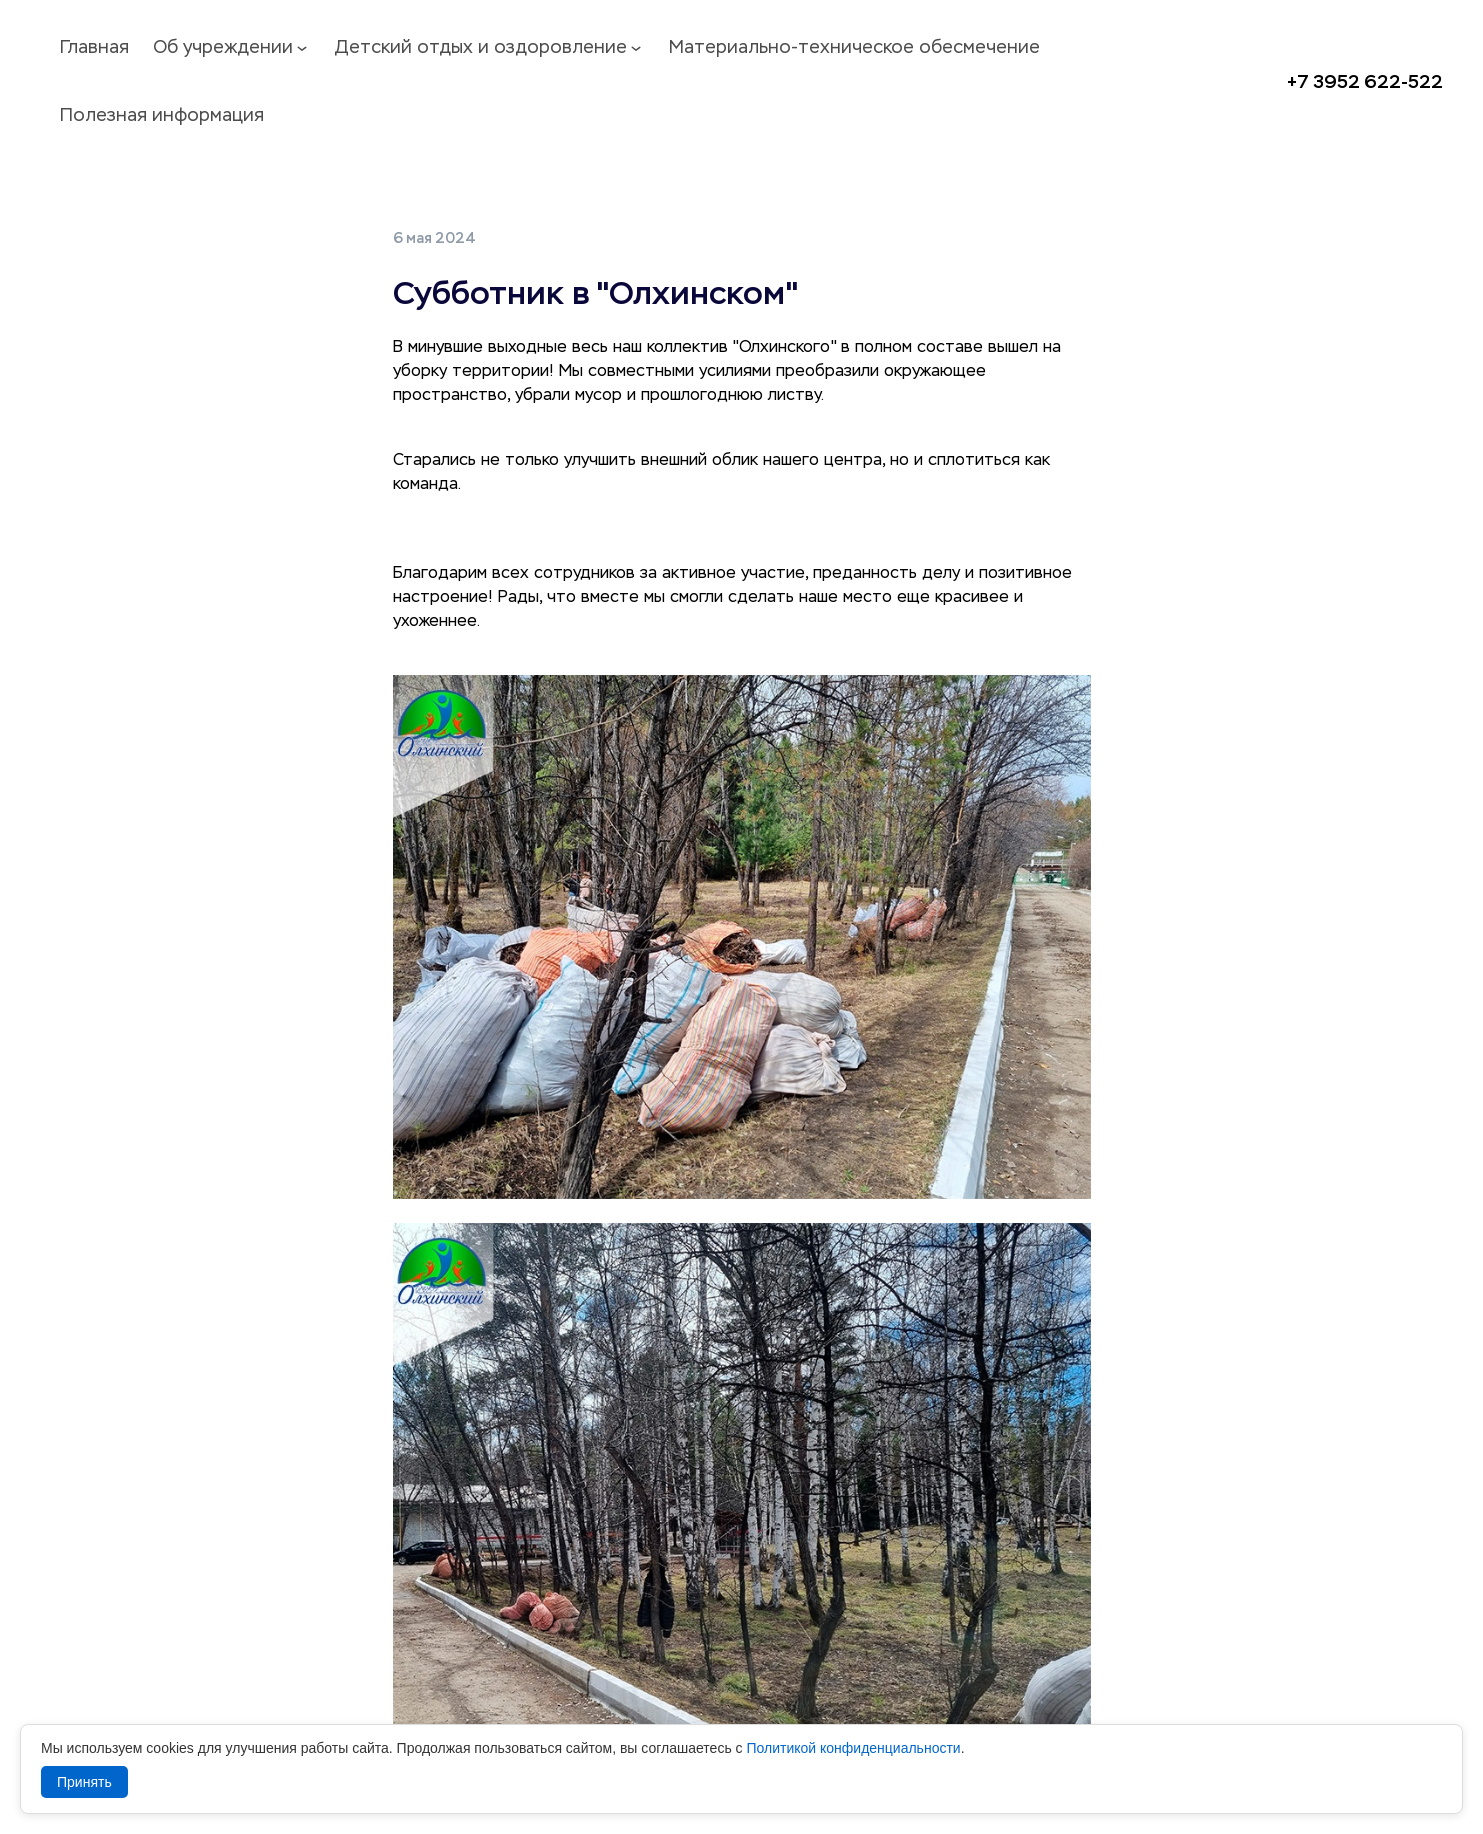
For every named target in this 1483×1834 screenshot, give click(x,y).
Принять (84, 1782)
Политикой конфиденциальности (853, 1748)
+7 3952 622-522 (1365, 82)
